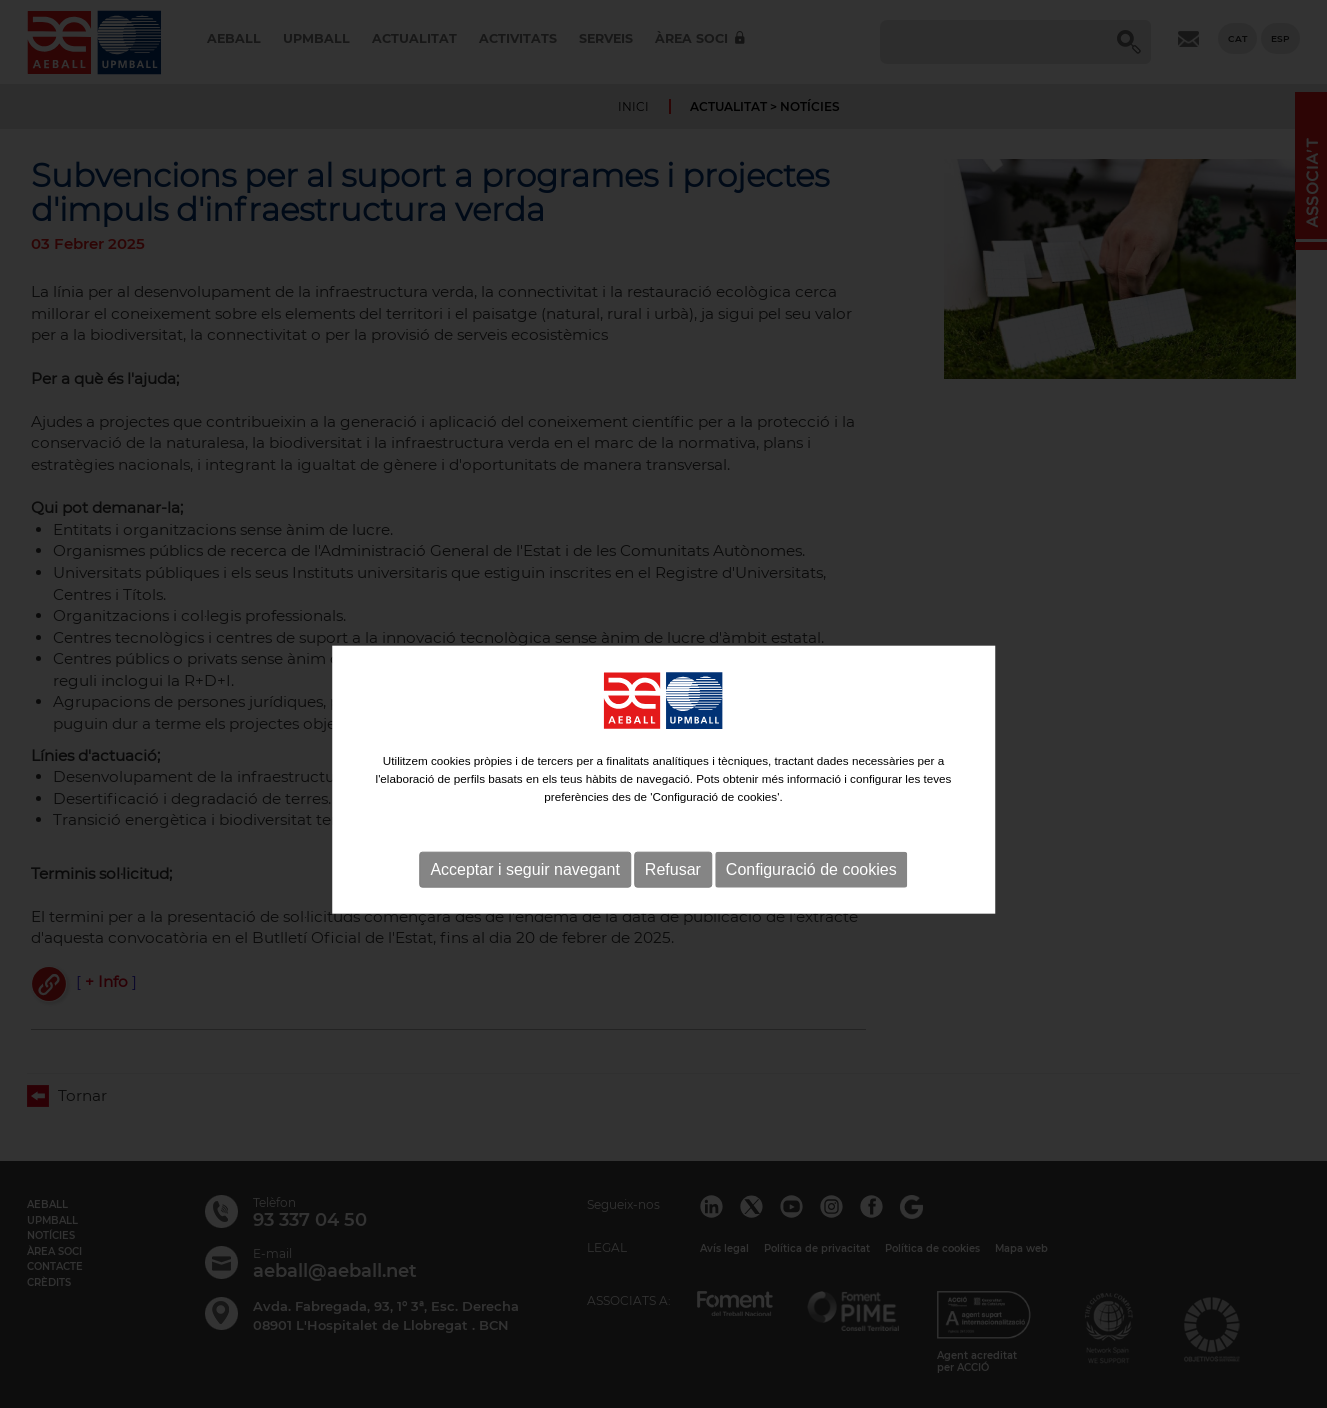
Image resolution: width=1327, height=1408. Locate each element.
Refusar (673, 908)
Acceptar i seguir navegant (524, 908)
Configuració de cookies (811, 908)
